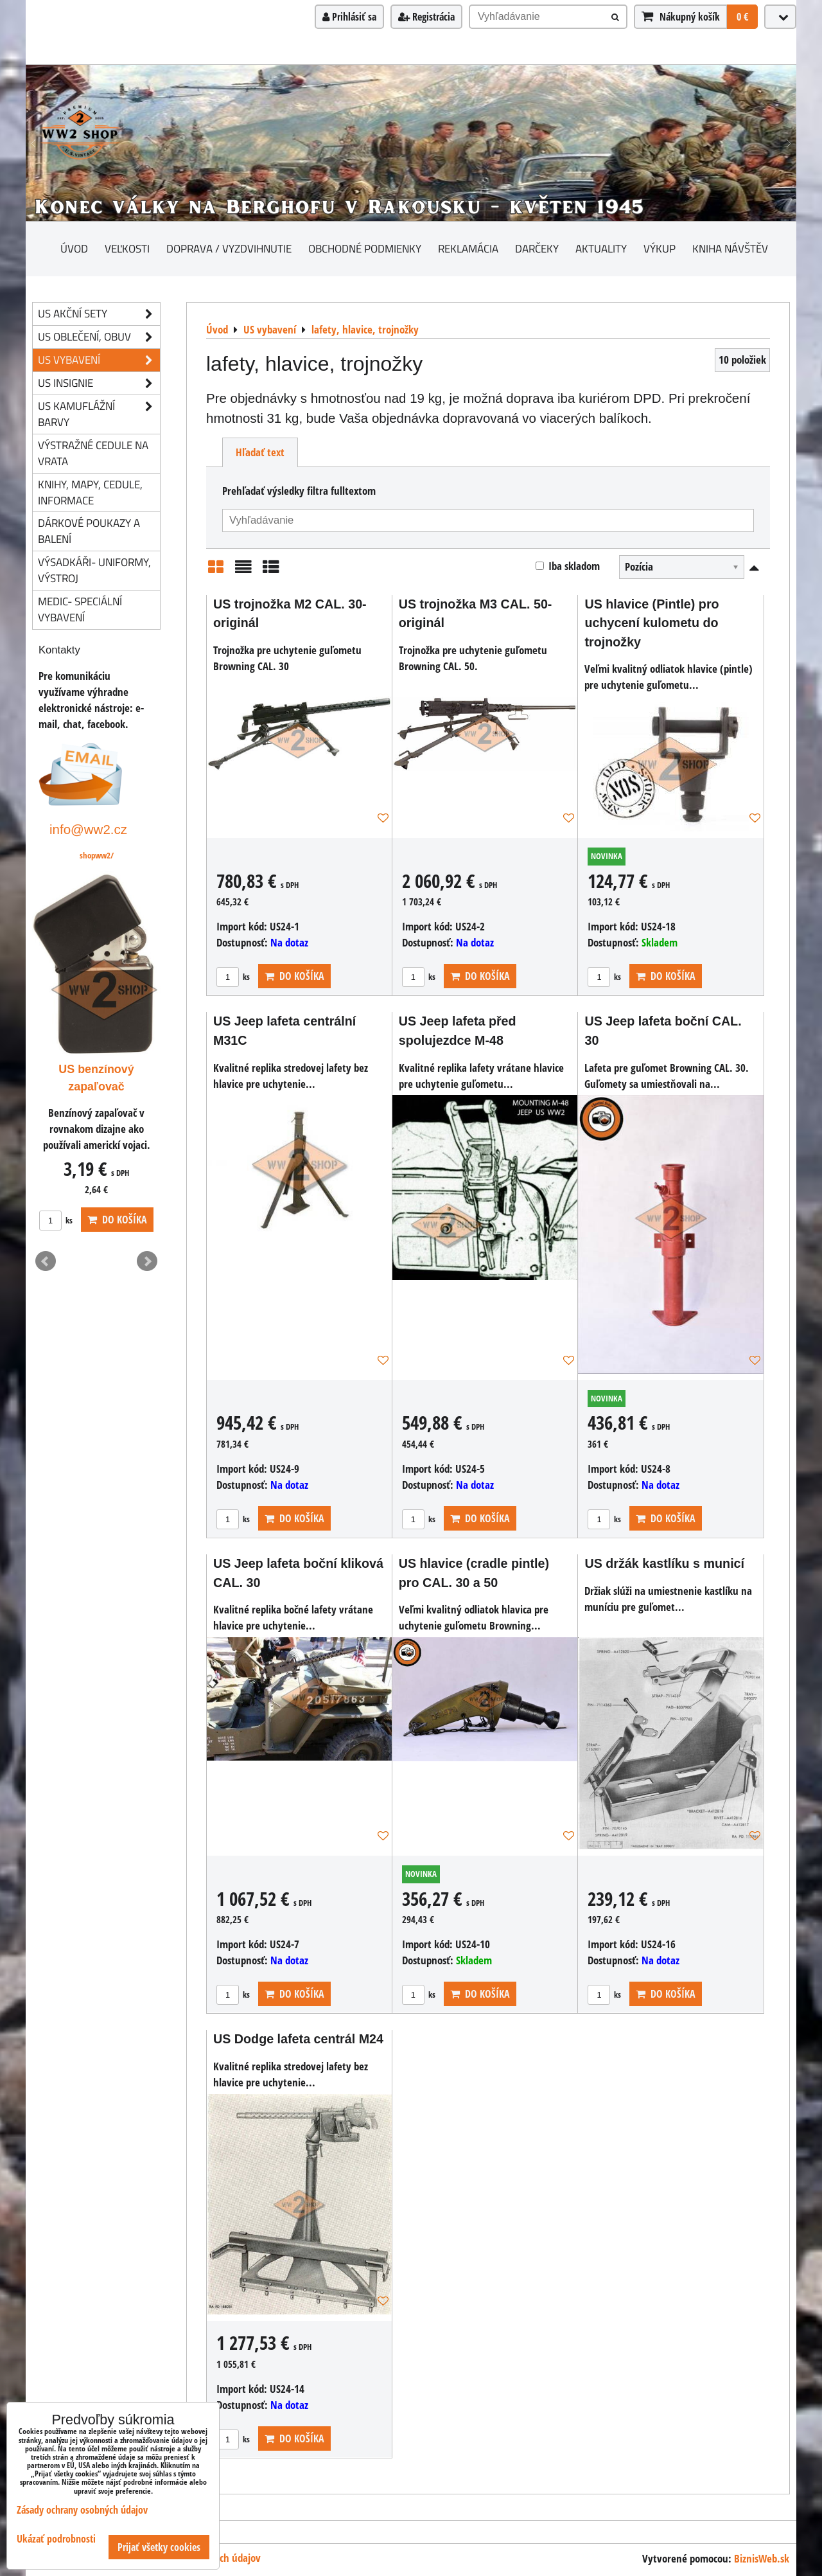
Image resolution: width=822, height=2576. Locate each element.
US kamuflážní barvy (99, 414)
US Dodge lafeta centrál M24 (298, 2039)
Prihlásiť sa (349, 17)
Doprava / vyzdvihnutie (229, 248)
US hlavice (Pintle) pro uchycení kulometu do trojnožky (651, 623)
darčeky (537, 248)
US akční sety (99, 314)
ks (233, 976)
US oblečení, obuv (99, 337)
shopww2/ (97, 855)
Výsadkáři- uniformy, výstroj (94, 570)
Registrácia (426, 17)
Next (147, 1261)
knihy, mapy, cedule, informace (90, 492)
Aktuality (601, 248)
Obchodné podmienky (364, 248)
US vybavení (99, 360)
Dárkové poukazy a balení (89, 531)
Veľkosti (127, 248)
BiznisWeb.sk (761, 2558)
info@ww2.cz (88, 829)
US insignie (99, 383)
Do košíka (294, 976)
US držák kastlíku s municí (664, 1563)
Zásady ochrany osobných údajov (82, 2510)
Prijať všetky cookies (159, 2547)
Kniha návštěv (730, 248)
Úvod (74, 248)
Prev (45, 1261)
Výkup (659, 248)
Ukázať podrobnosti (56, 2539)
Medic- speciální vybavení (80, 609)
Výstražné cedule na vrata (93, 453)
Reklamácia (468, 248)
